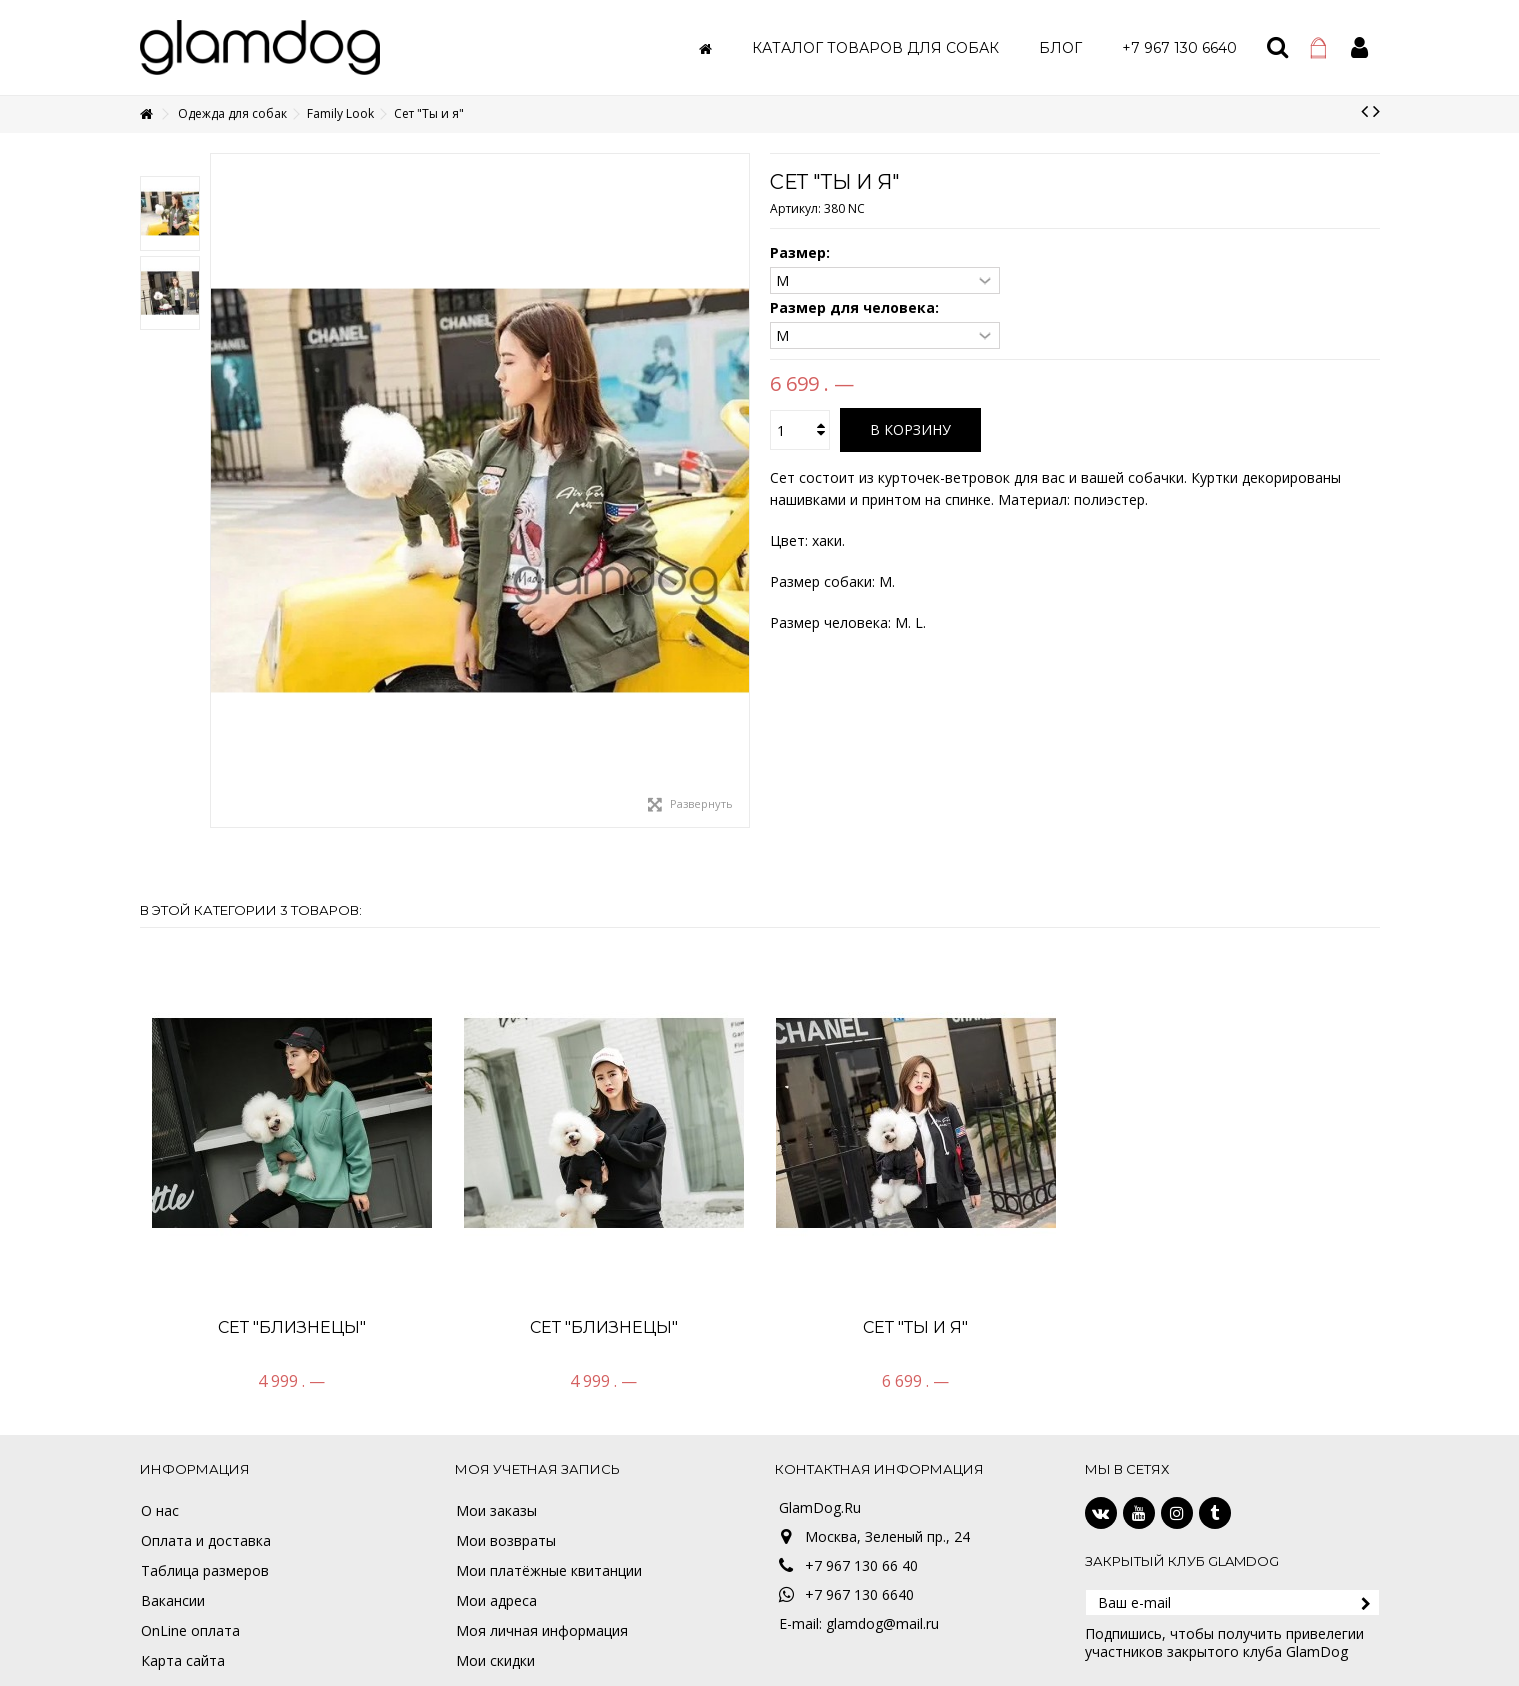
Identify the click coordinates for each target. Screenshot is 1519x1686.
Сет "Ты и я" (915, 1327)
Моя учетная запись (537, 1469)
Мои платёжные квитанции (549, 1571)
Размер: (802, 253)
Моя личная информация (542, 1631)
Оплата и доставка (206, 1541)
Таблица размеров (205, 1571)
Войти (1359, 47)
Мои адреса (496, 1601)
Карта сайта (183, 1661)
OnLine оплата (190, 1631)
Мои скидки (495, 1661)
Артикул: (795, 208)
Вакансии (173, 1601)
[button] (875, 47)
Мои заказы (496, 1511)
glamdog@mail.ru (882, 1623)
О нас (160, 1511)
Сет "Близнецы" (292, 1327)
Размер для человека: (856, 308)
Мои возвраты (506, 1541)
